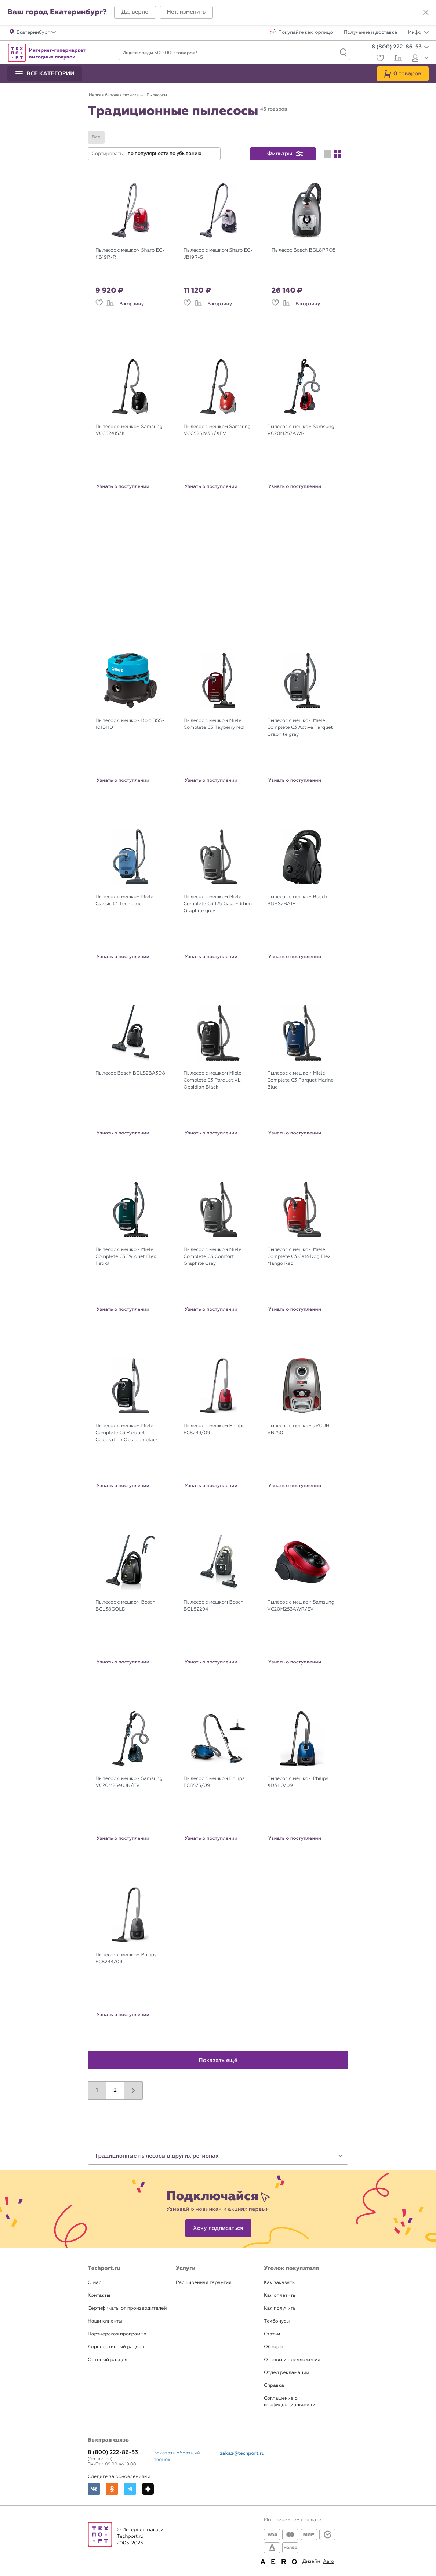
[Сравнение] (397, 58)
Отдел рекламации (286, 2372)
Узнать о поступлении (123, 486)
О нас (94, 2282)
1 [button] (97, 2090)
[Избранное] (379, 59)
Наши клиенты (105, 2321)
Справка (274, 2385)
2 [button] (115, 2090)
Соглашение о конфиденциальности (289, 2402)
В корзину (131, 304)
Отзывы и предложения (292, 2360)
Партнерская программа (117, 2334)
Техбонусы (277, 2321)
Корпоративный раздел (116, 2347)
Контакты (99, 2295)
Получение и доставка (370, 32)
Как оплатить (279, 2295)
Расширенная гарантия (204, 2282)
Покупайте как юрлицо (305, 32)
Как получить (279, 2308)
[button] (135, 12)
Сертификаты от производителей (127, 2308)
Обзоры (273, 2347)
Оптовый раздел (107, 2360)
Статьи (272, 2334)
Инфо (418, 32)
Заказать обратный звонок (177, 2456)
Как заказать (279, 2282)
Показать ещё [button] (218, 2060)
